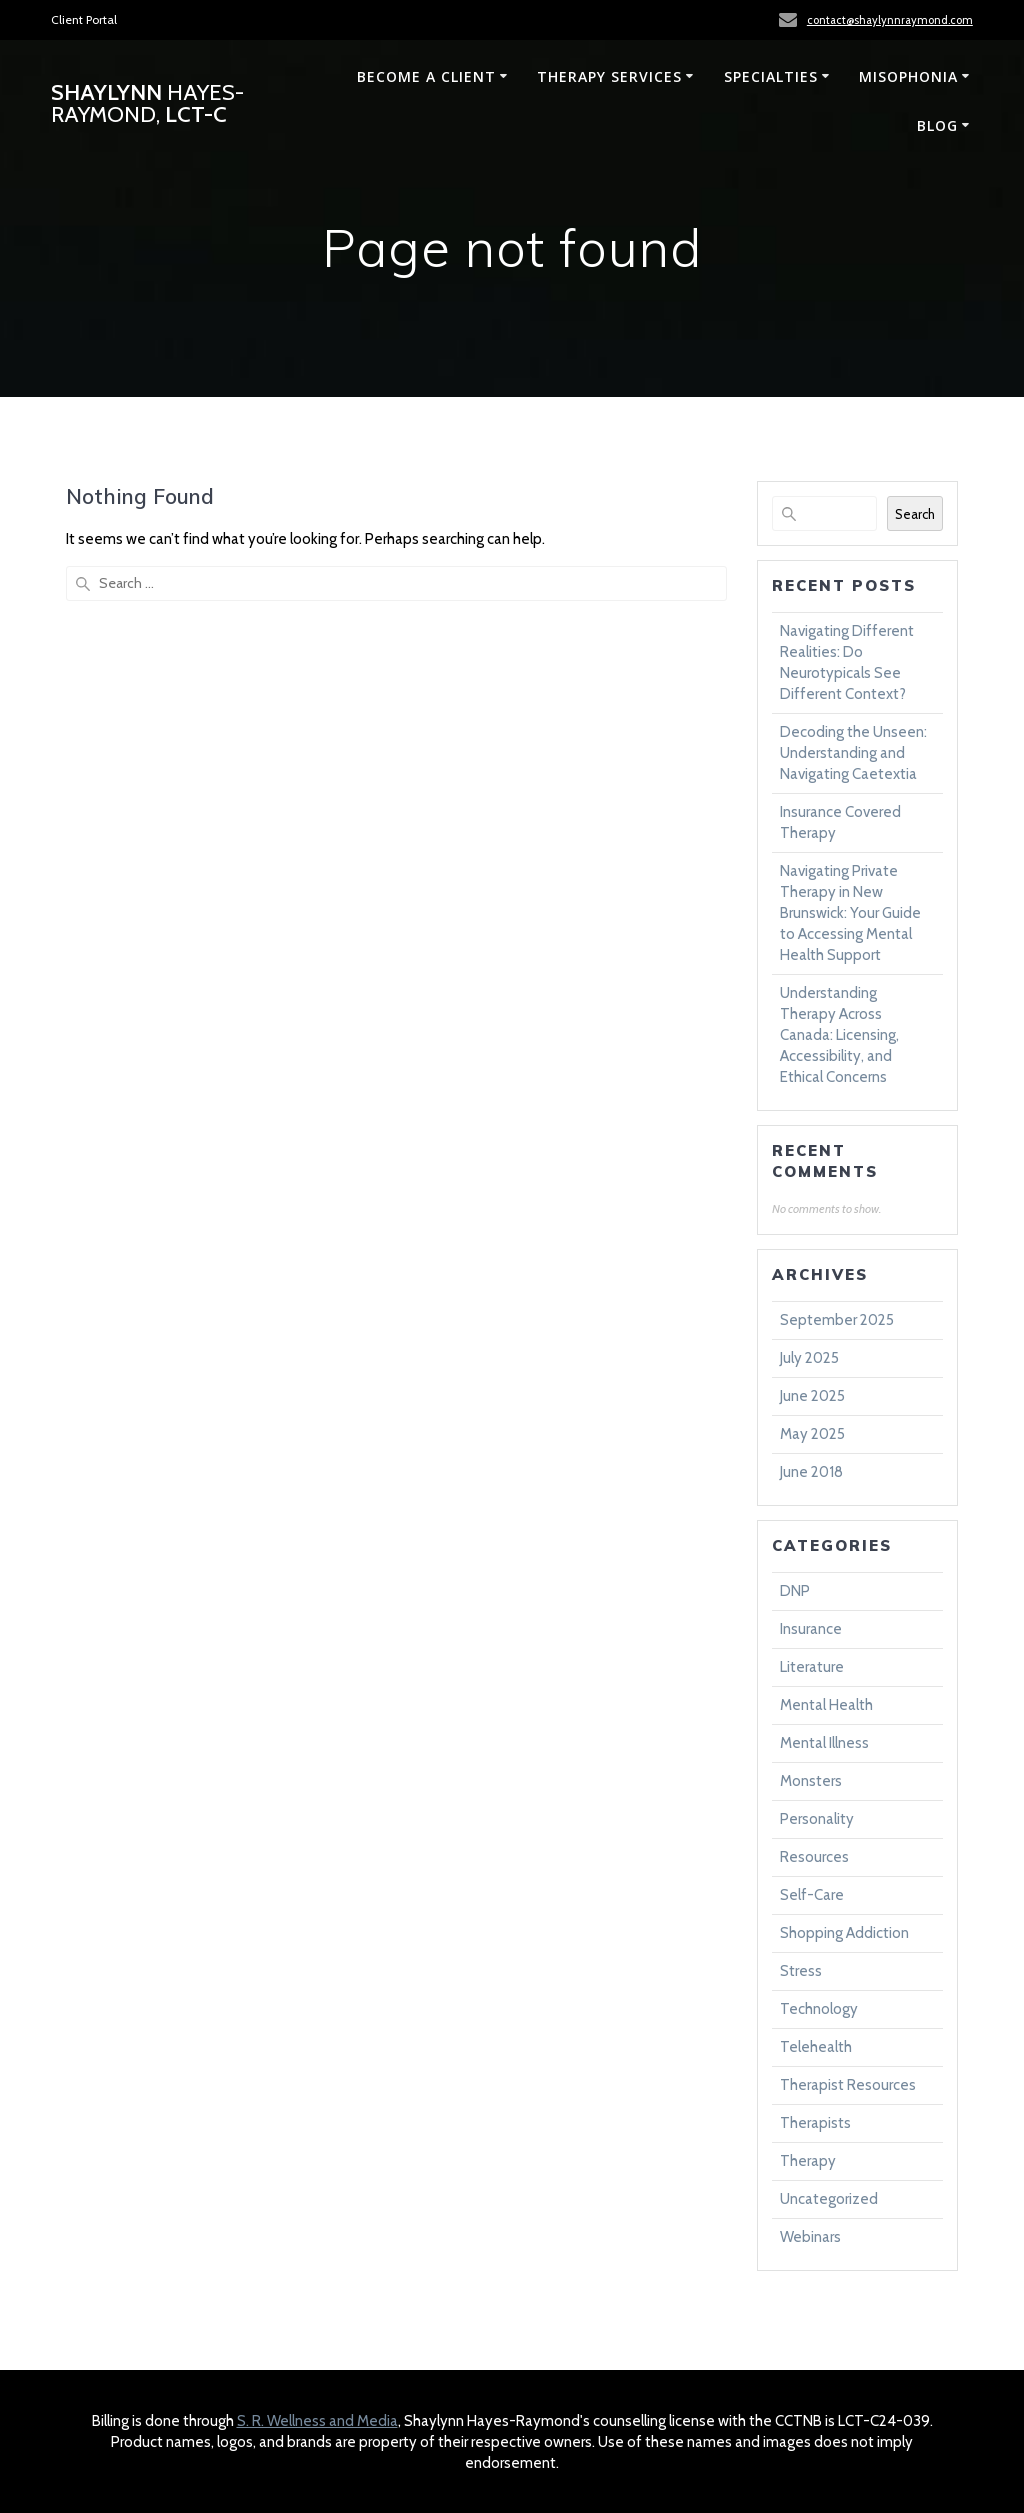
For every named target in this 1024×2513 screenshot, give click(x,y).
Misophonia (908, 76)
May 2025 (812, 1434)
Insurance (811, 1629)
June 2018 (811, 1472)
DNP (795, 1591)
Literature (812, 1667)
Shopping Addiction (844, 1933)
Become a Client (426, 76)
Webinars (810, 2237)
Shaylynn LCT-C (147, 103)
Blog (937, 125)
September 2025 (837, 1320)
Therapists (815, 2123)
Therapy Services (609, 76)
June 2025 (812, 1396)
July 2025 (809, 1358)
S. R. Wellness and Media (317, 2421)
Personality (817, 1819)
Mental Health (826, 1705)
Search (915, 514)
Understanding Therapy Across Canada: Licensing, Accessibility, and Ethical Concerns (839, 1035)
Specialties (771, 76)
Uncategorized (829, 2199)
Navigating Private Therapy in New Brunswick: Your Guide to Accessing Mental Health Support (850, 913)
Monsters (811, 1781)
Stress (801, 1971)
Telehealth (816, 2047)
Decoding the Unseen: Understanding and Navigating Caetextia (853, 753)
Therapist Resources (848, 2085)
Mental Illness (824, 1743)
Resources (814, 1857)
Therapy (808, 2161)
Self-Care (812, 1895)
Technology (819, 2009)
